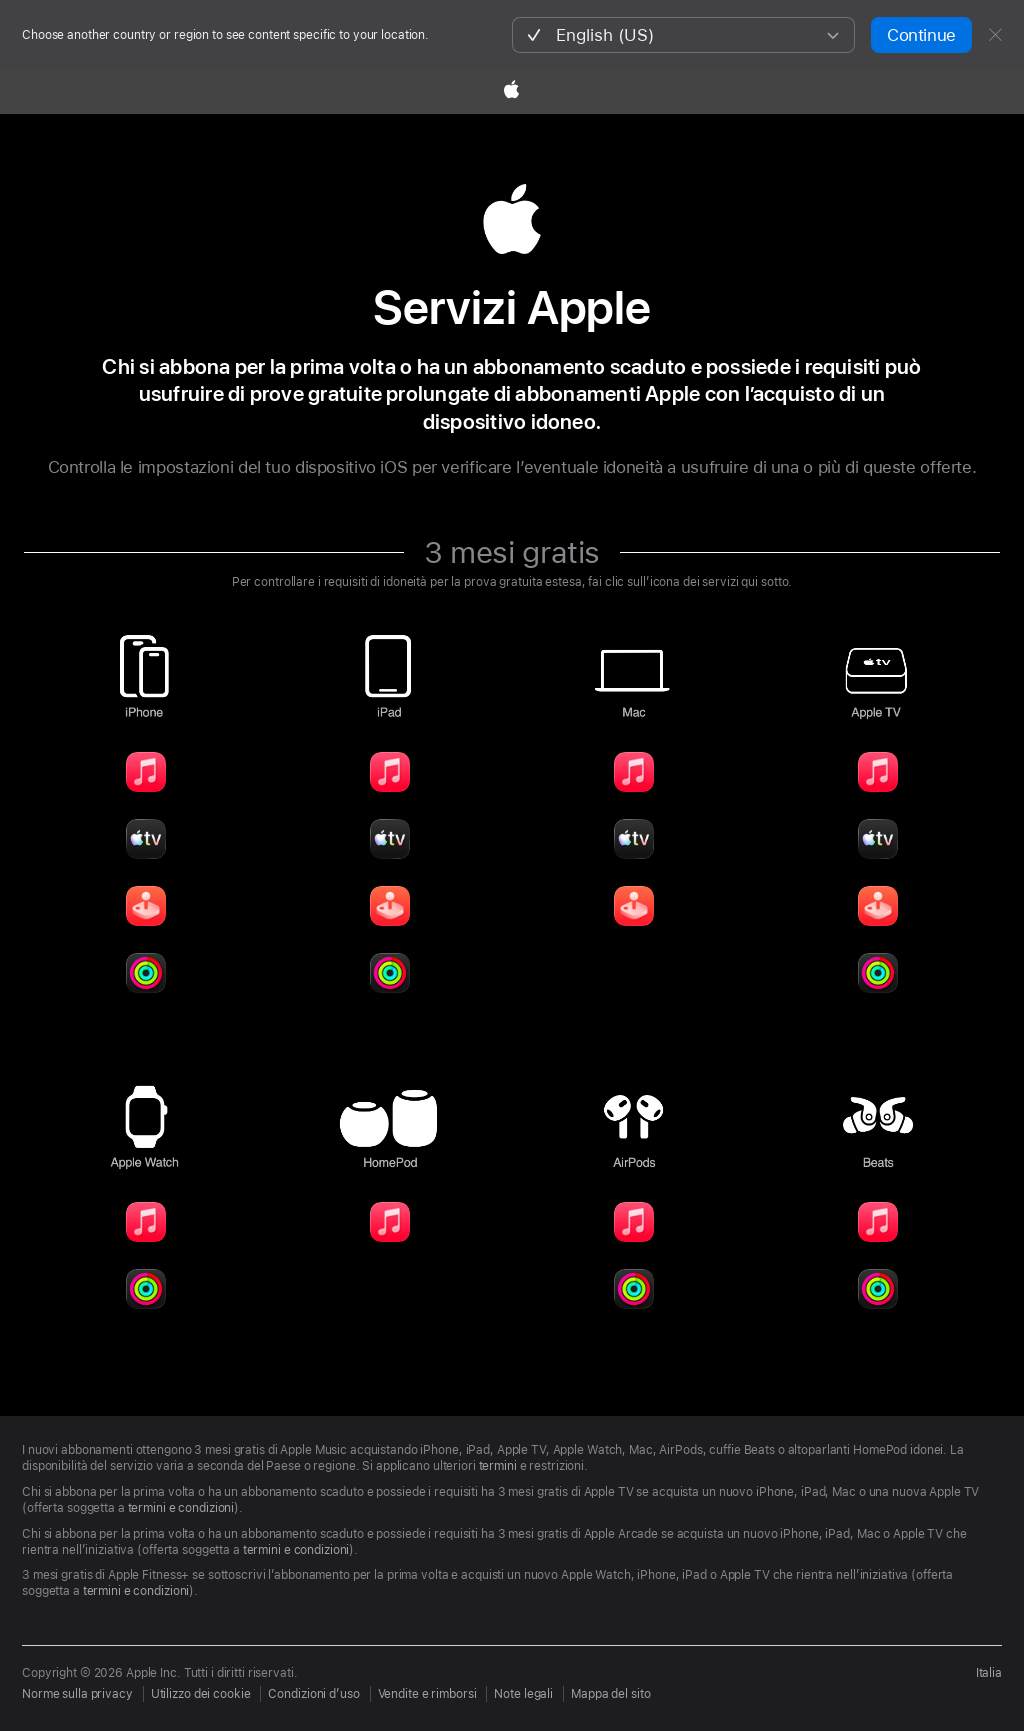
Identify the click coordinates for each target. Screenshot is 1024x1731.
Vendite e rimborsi (427, 1694)
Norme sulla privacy (77, 1694)
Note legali (523, 1694)
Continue (921, 35)
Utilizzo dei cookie (201, 1694)
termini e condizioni (181, 1508)
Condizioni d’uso (313, 1694)
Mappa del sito (610, 1694)
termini (498, 1466)
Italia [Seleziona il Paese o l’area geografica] (989, 1673)
